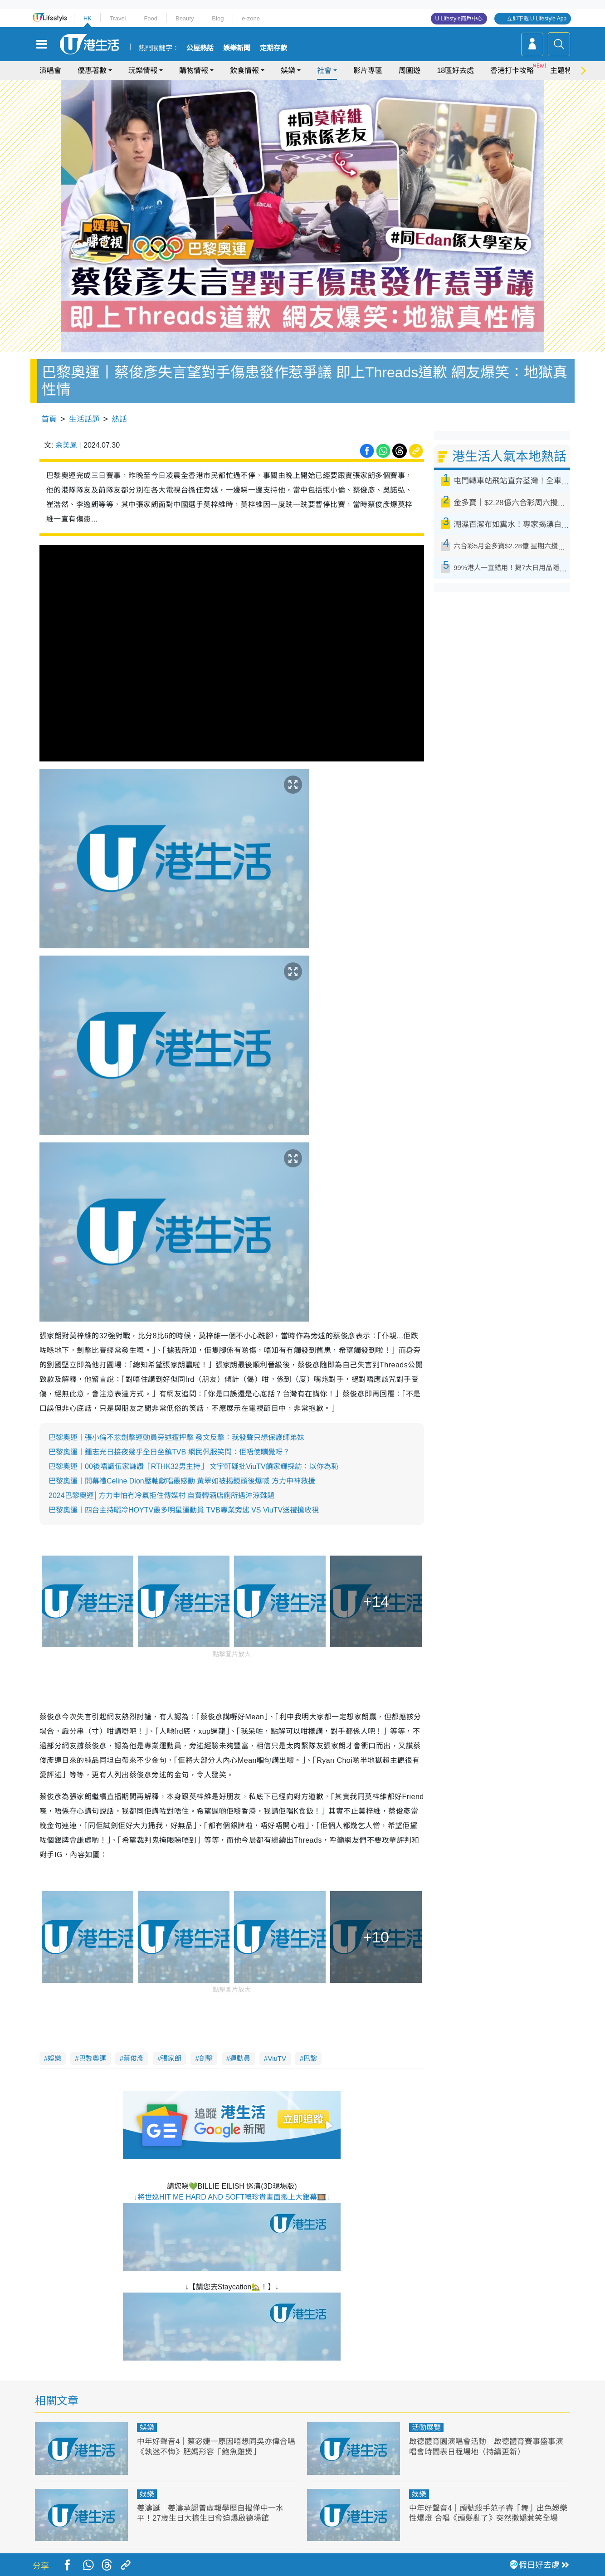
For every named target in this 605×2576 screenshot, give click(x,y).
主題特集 (564, 70)
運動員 (240, 2058)
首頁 (49, 419)
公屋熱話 (200, 48)
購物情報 (193, 70)
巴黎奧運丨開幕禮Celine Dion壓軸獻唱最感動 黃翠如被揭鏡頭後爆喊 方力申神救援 (182, 1481)
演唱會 (50, 70)
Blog (218, 18)
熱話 (119, 419)
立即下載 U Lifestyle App (536, 18)
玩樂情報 (142, 70)
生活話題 (84, 419)
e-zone (251, 18)
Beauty (185, 18)
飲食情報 (244, 70)
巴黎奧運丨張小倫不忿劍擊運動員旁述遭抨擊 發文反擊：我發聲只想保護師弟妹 (176, 1437)
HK (87, 18)
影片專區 (367, 70)
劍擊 (206, 2058)
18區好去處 (455, 70)
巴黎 (310, 2058)
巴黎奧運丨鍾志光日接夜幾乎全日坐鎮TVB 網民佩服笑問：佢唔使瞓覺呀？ (169, 1452)
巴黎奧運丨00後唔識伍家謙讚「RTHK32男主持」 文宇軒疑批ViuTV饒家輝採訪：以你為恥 (193, 1466)
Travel (118, 18)
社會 (324, 70)
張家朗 (171, 2058)
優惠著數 (92, 70)
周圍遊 (409, 70)
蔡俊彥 (133, 2058)
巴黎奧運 (92, 2058)
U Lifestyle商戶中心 (459, 18)
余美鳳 (66, 445)
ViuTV (277, 2058)
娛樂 (288, 70)
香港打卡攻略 (512, 70)
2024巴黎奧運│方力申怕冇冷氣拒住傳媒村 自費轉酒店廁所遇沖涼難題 (161, 1495)
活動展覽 (426, 2427)
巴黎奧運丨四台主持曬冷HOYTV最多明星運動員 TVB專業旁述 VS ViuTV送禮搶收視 (184, 1510)
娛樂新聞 (236, 48)
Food (150, 18)
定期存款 (273, 48)
